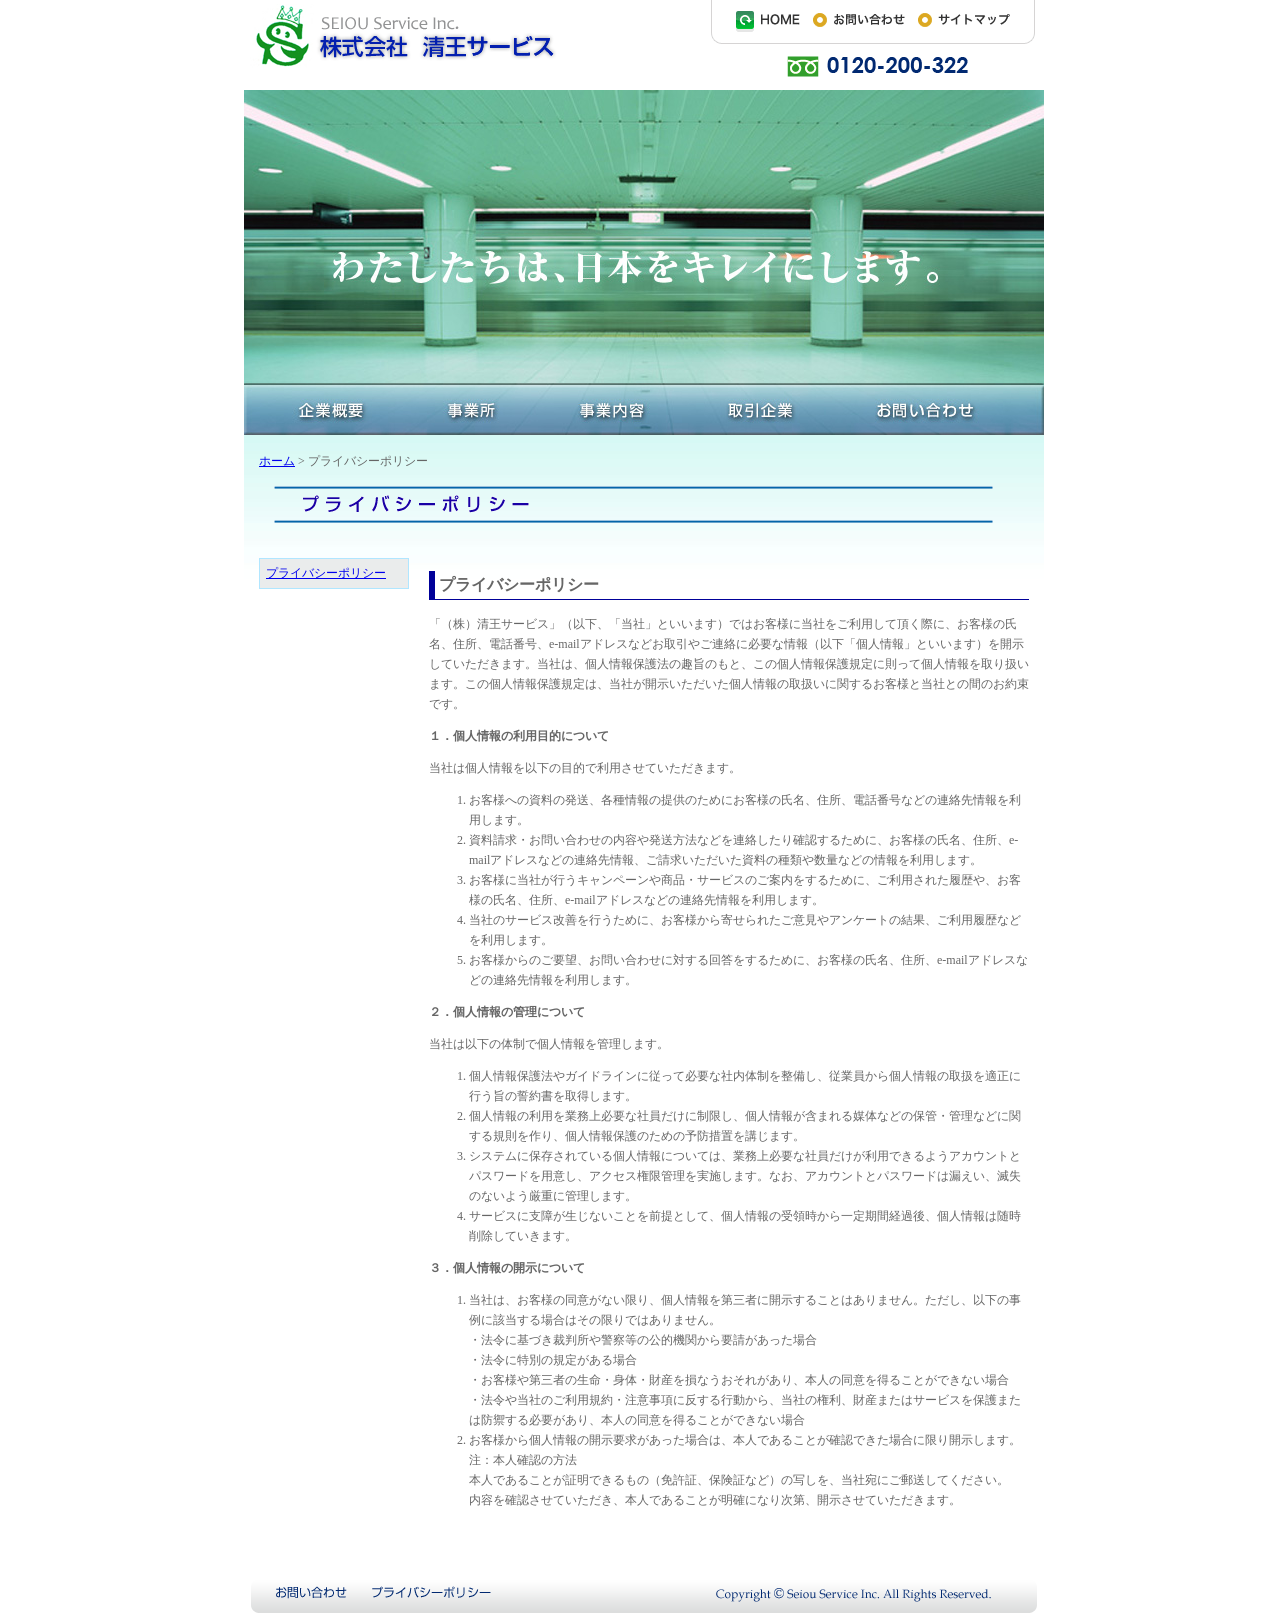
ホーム (277, 461)
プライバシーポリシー (326, 573)
